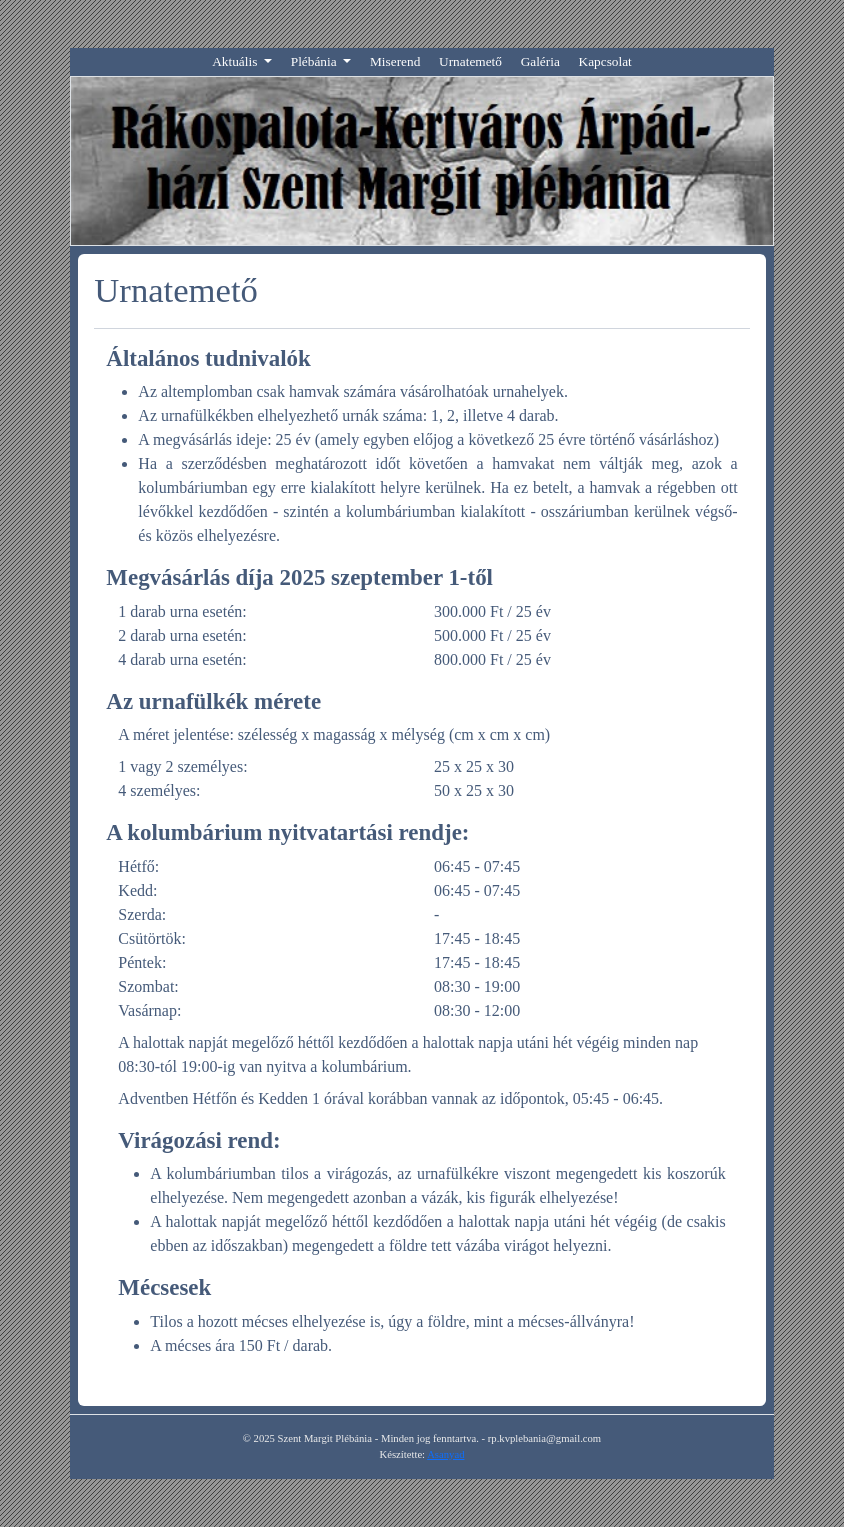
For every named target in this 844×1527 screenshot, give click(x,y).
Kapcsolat (605, 61)
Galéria (540, 61)
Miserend (395, 61)
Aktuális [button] (236, 61)
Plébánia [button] (315, 61)
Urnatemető (470, 61)
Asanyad (445, 1454)
